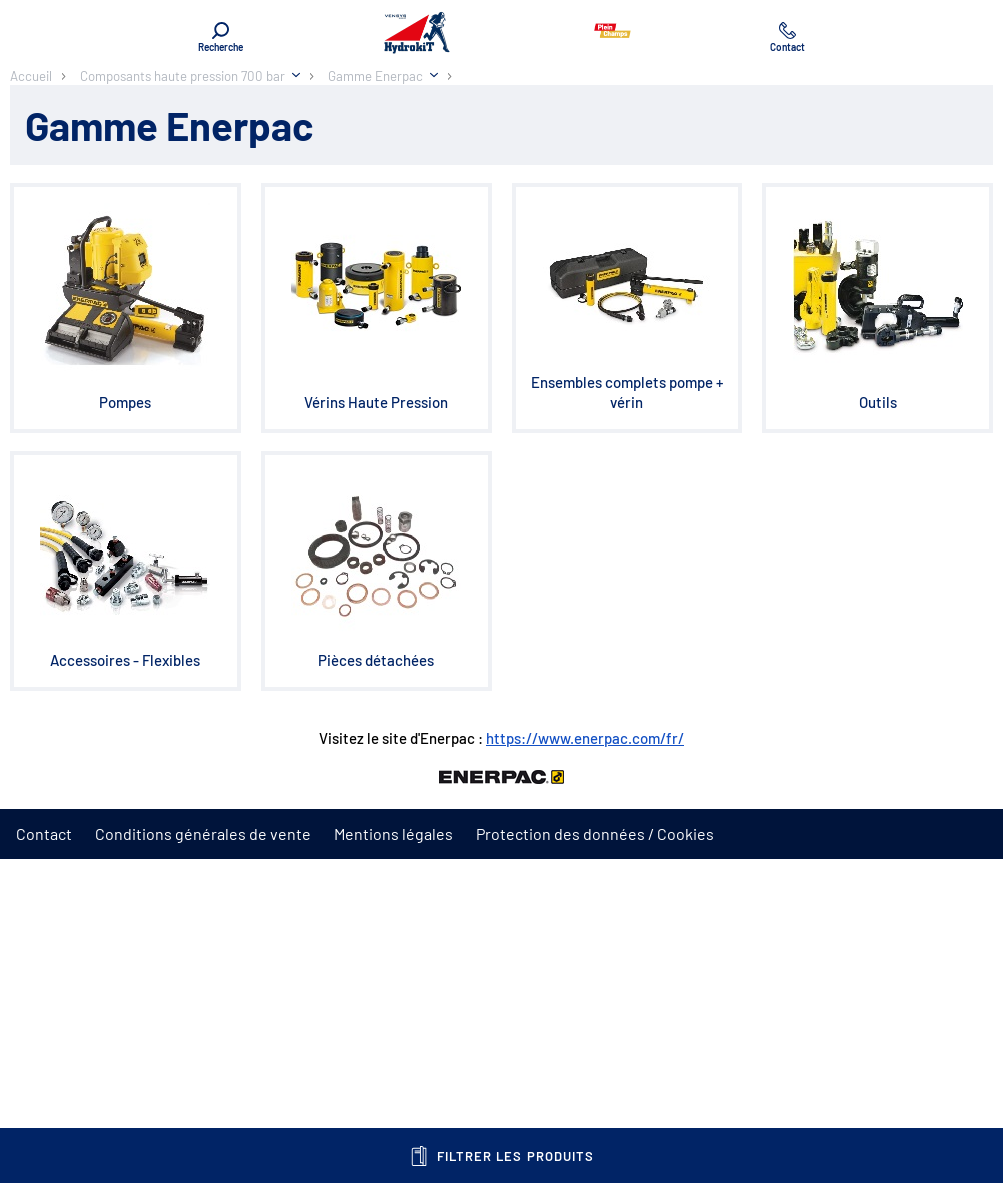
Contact (44, 833)
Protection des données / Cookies (595, 833)
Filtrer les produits (501, 1156)
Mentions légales (393, 833)
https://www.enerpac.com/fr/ (585, 738)
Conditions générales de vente (203, 833)
